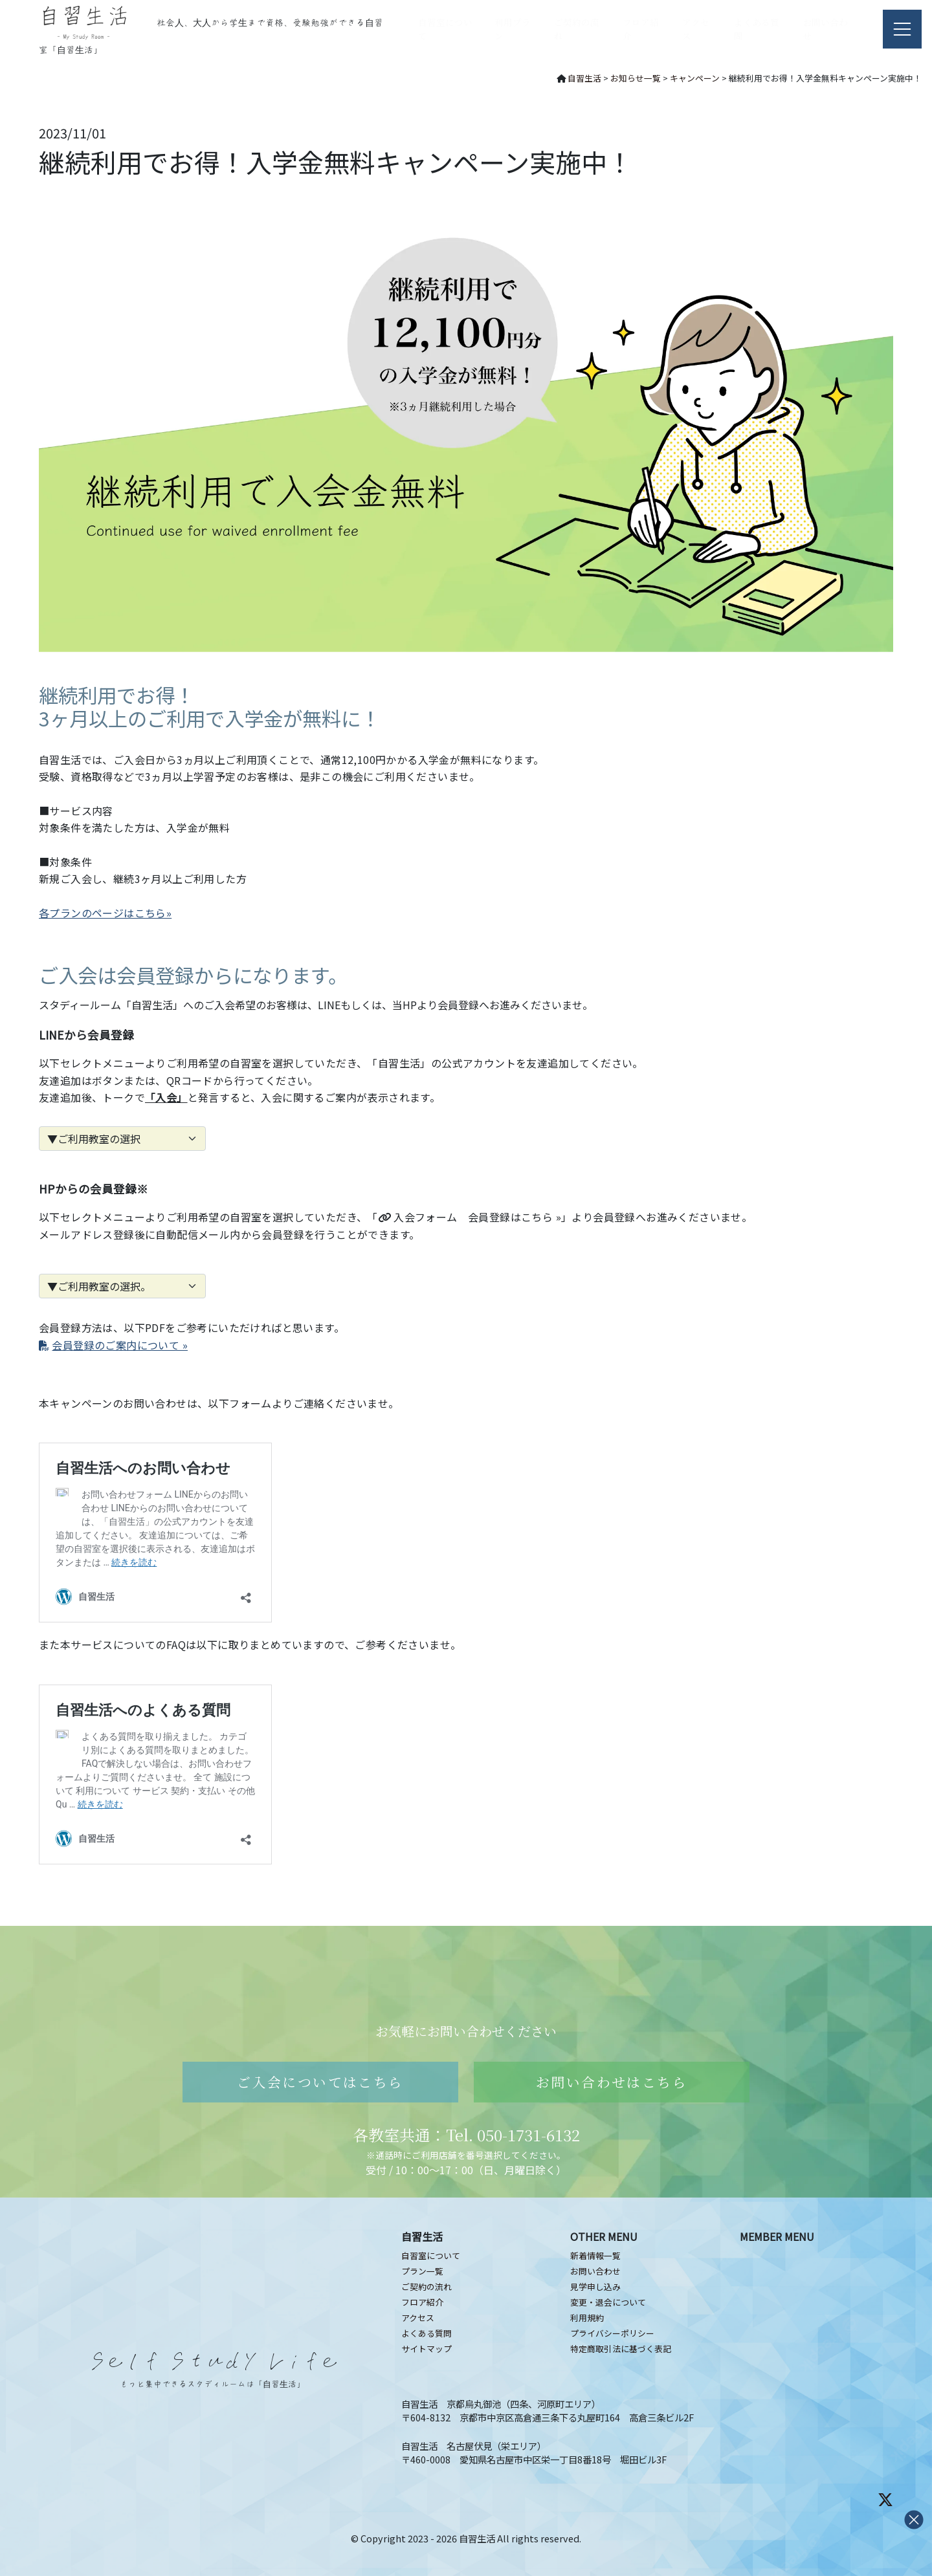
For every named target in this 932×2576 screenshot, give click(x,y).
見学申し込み (595, 2286)
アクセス (417, 2317)
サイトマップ (426, 2348)
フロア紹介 (422, 2302)
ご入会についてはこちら (320, 2081)
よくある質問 (426, 2333)
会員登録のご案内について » (113, 1345)
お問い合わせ (595, 2271)
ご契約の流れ (426, 2286)
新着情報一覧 (595, 2255)
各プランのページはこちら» (105, 913)
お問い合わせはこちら (611, 2081)
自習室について (430, 2255)
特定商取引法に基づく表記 (620, 2348)
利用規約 (587, 2317)
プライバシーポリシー (612, 2333)
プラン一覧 (422, 2271)
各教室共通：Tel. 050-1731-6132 (466, 2134)
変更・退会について (608, 2302)
